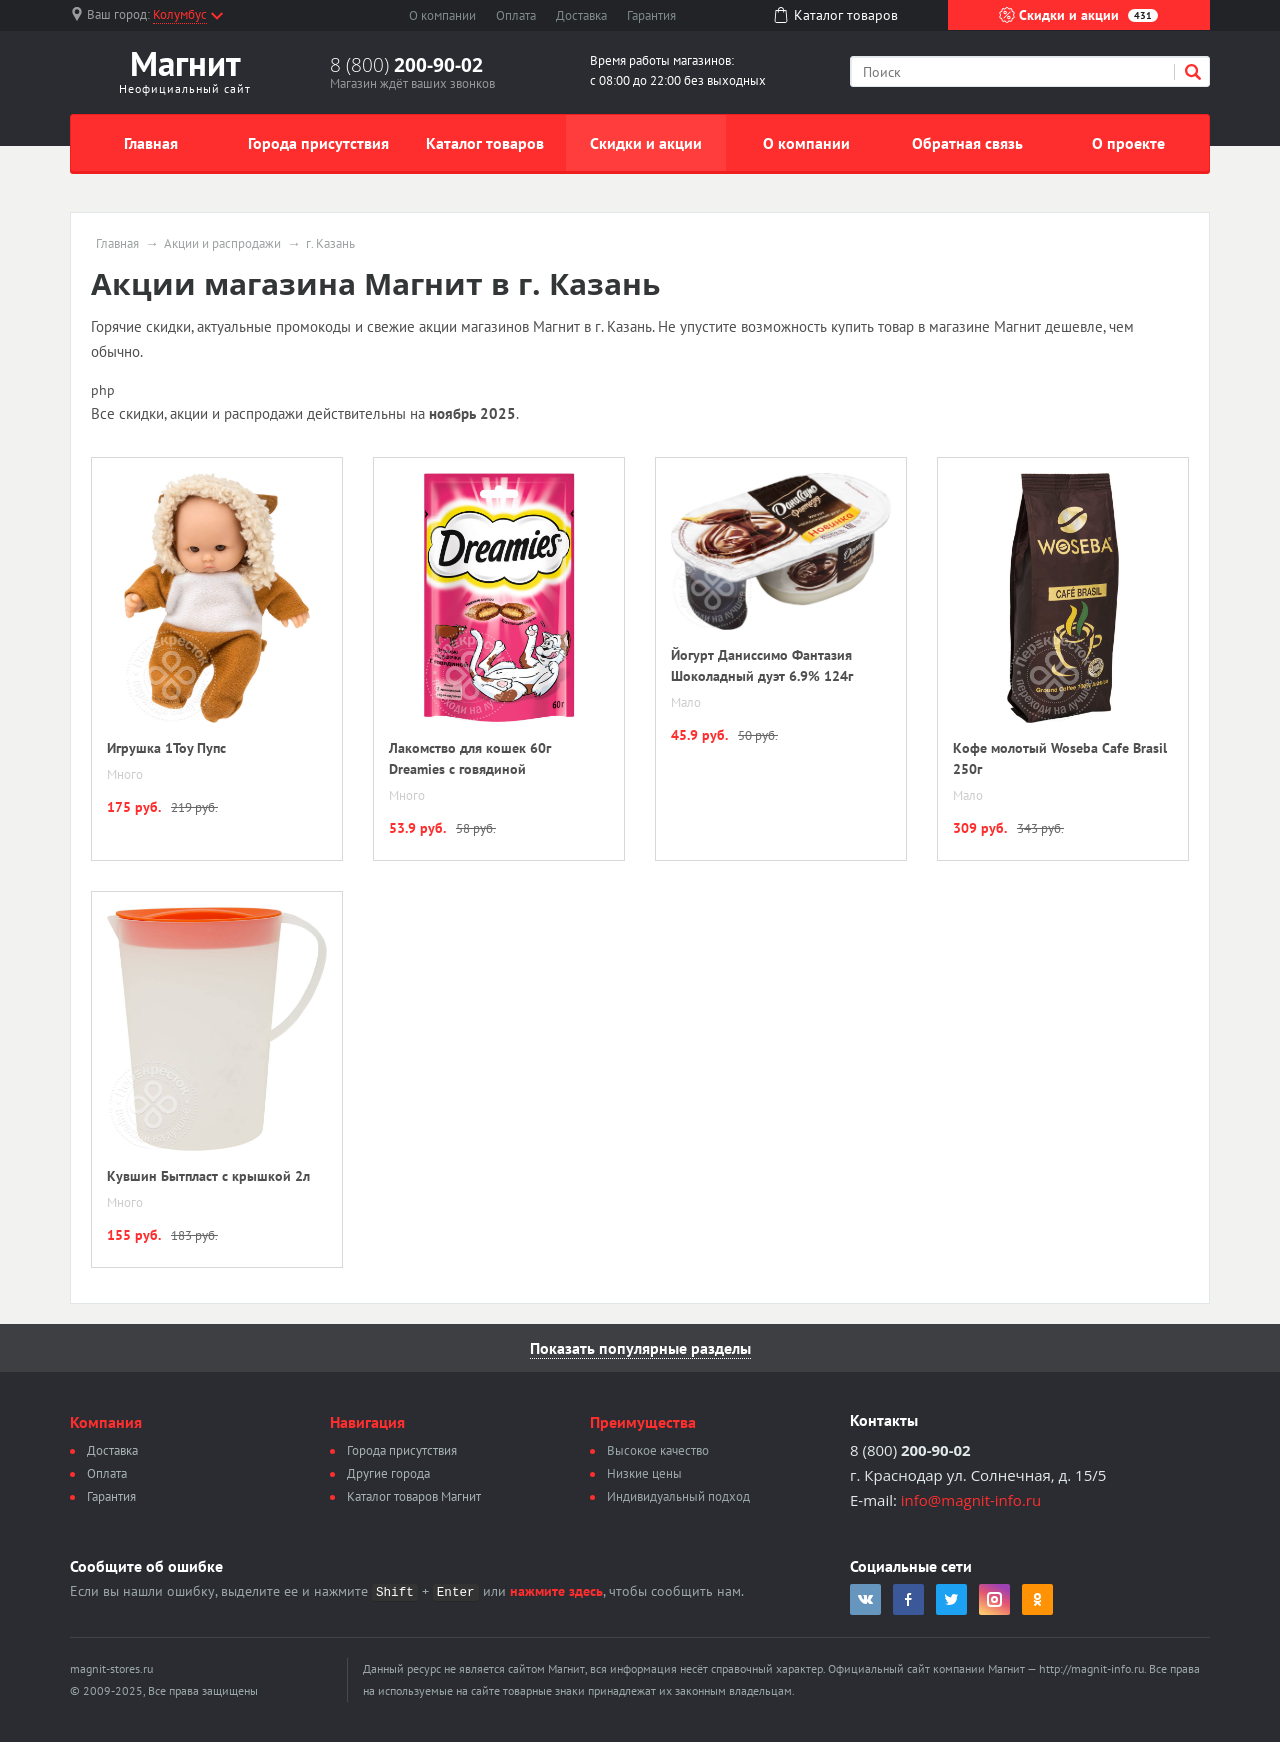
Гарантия (651, 15)
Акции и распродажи (222, 244)
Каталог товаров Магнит (414, 1496)
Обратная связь (967, 143)
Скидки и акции (1078, 15)
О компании (442, 15)
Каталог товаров (485, 143)
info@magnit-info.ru (971, 1500)
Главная (151, 143)
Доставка (581, 15)
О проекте (1128, 143)
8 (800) (406, 65)
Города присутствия (318, 143)
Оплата (516, 15)
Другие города (388, 1473)
